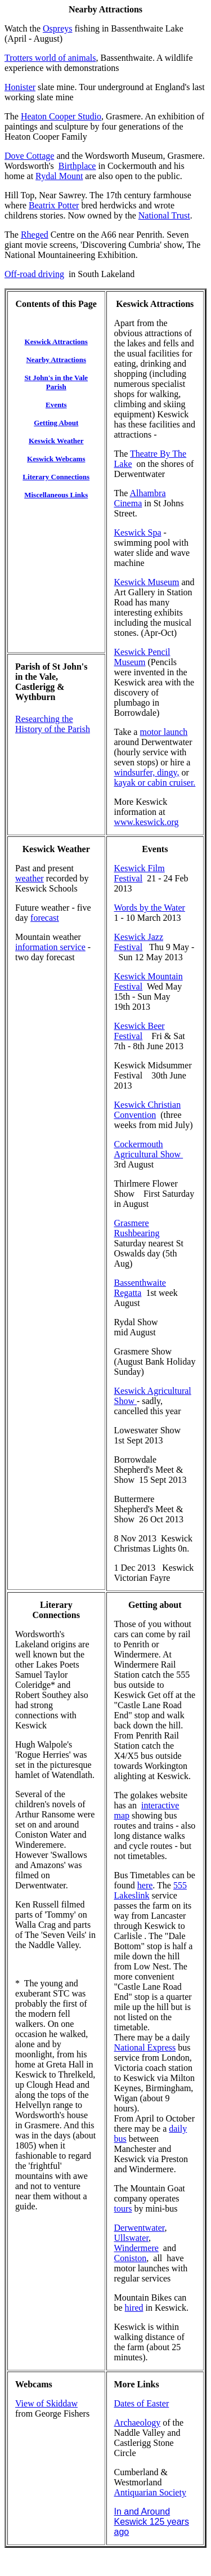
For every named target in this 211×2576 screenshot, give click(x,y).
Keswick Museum (146, 582)
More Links (136, 2384)
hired (134, 2307)
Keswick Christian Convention (147, 1110)
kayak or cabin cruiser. (155, 782)
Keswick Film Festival (139, 873)
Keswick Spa (137, 532)
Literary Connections (56, 1610)
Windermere (136, 2248)
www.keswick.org (146, 822)
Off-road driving (34, 274)
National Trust (164, 215)
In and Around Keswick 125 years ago (151, 2522)
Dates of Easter (141, 2403)
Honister (20, 87)
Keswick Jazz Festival (139, 942)
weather (29, 878)
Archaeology (137, 2422)
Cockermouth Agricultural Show (148, 1149)
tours (123, 2208)
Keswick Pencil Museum (142, 657)
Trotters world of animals (50, 58)
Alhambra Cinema (140, 498)
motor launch (163, 732)
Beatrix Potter (54, 205)
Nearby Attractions (105, 9)
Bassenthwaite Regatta (140, 1288)
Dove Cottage (29, 156)
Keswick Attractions (155, 304)
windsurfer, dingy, (146, 772)
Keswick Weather (56, 440)
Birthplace (77, 166)
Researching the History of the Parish (52, 724)
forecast (44, 917)
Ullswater (131, 2238)
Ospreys (57, 28)
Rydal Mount (59, 176)
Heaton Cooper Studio (61, 116)
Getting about (155, 1605)
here (145, 1885)
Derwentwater (139, 2227)
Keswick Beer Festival (139, 1031)
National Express (145, 2047)
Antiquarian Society (150, 2492)
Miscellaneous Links (56, 495)
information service (50, 947)
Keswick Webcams (56, 458)
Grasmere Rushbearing (137, 1228)
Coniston (130, 2258)
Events (155, 849)
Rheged (34, 234)
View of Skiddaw (46, 2403)
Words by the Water (149, 907)
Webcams (33, 2384)
